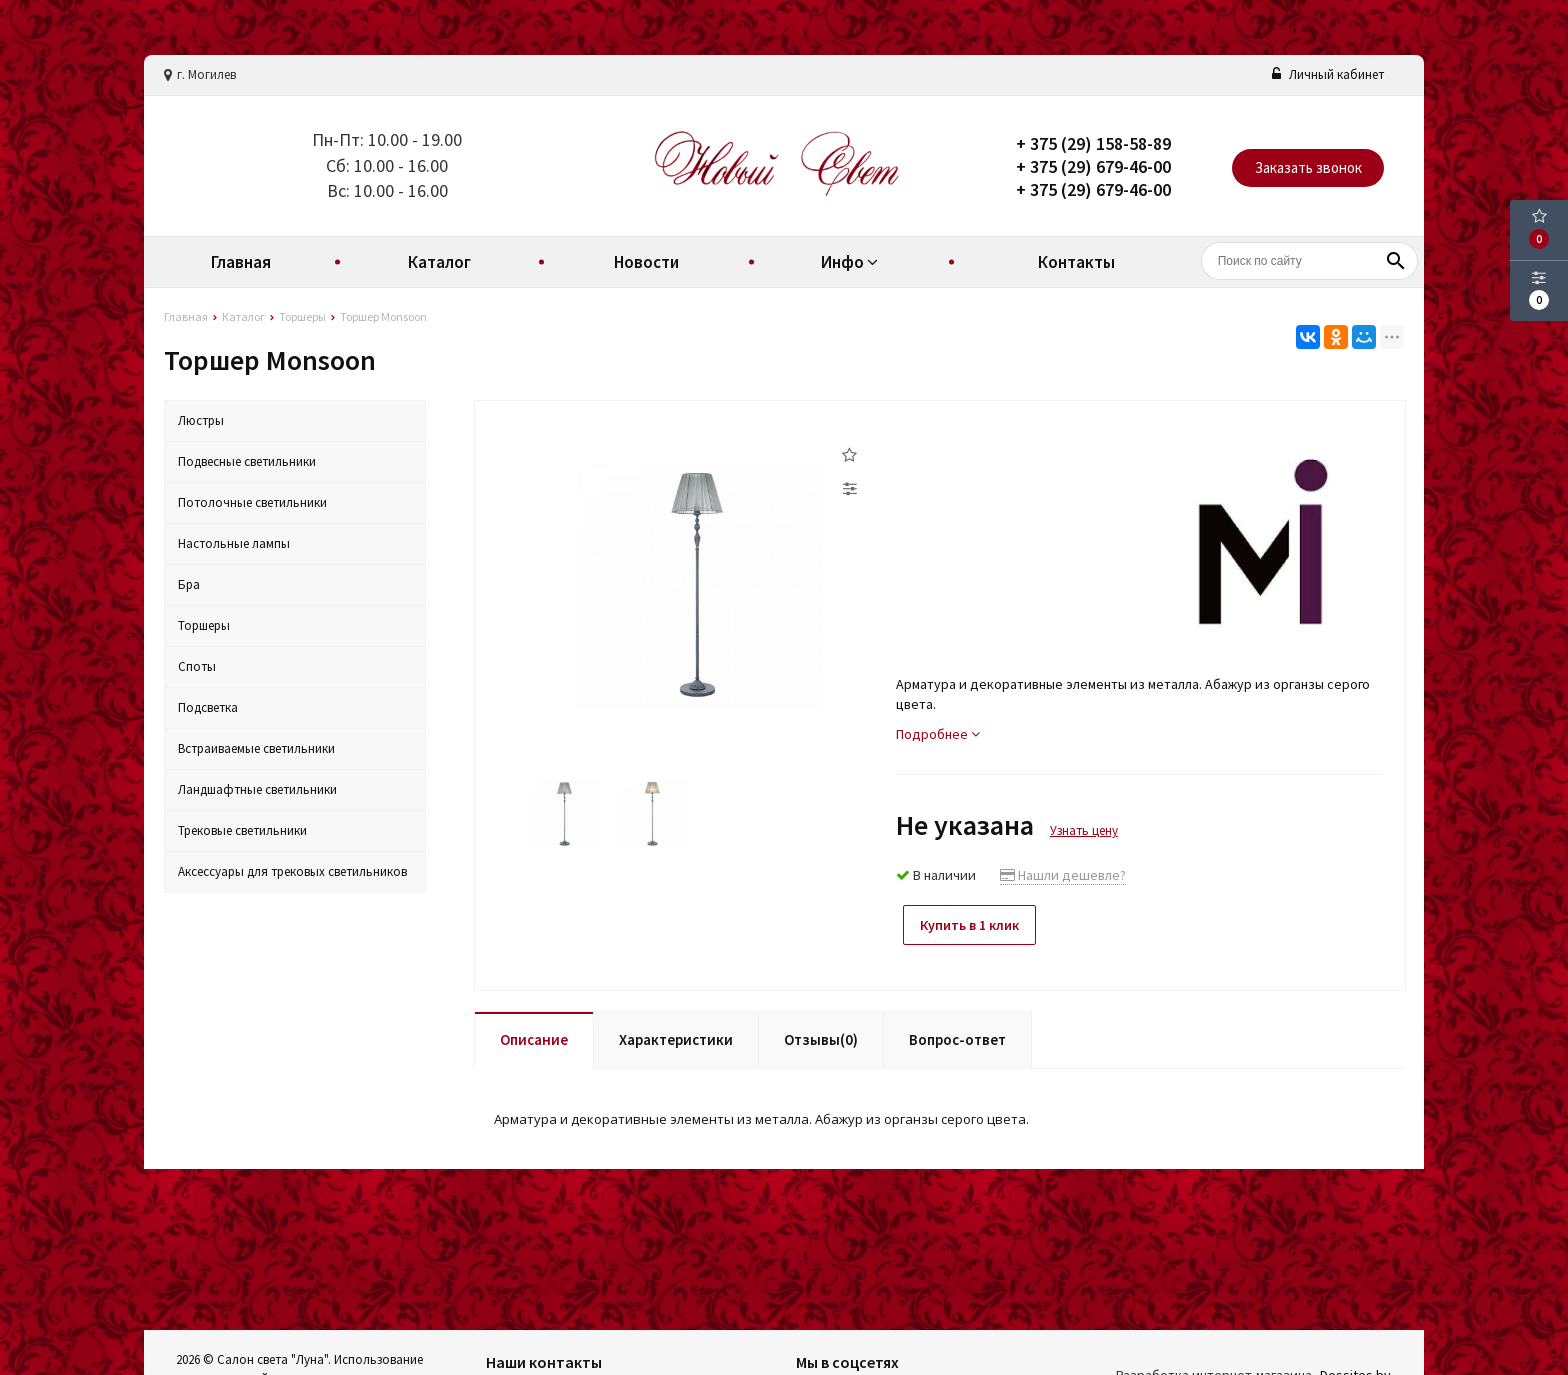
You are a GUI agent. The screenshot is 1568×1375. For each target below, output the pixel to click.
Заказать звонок (1308, 167)
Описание (534, 1034)
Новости (646, 262)
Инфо (852, 262)
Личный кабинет (1328, 74)
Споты (197, 666)
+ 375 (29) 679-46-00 (1093, 166)
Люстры (201, 420)
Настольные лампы (234, 543)
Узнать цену (1084, 830)
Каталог (439, 262)
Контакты (1076, 262)
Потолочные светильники (252, 502)
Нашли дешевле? (1063, 875)
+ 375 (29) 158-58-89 (1093, 143)
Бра (189, 584)
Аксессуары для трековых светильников (292, 871)
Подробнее (938, 734)
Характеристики (676, 1034)
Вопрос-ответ (957, 1034)
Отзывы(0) (821, 1034)
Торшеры (204, 625)
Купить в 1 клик (976, 925)
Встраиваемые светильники (256, 748)
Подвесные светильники (247, 461)
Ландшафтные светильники (257, 789)
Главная (241, 262)
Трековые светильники (242, 830)
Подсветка (208, 707)
